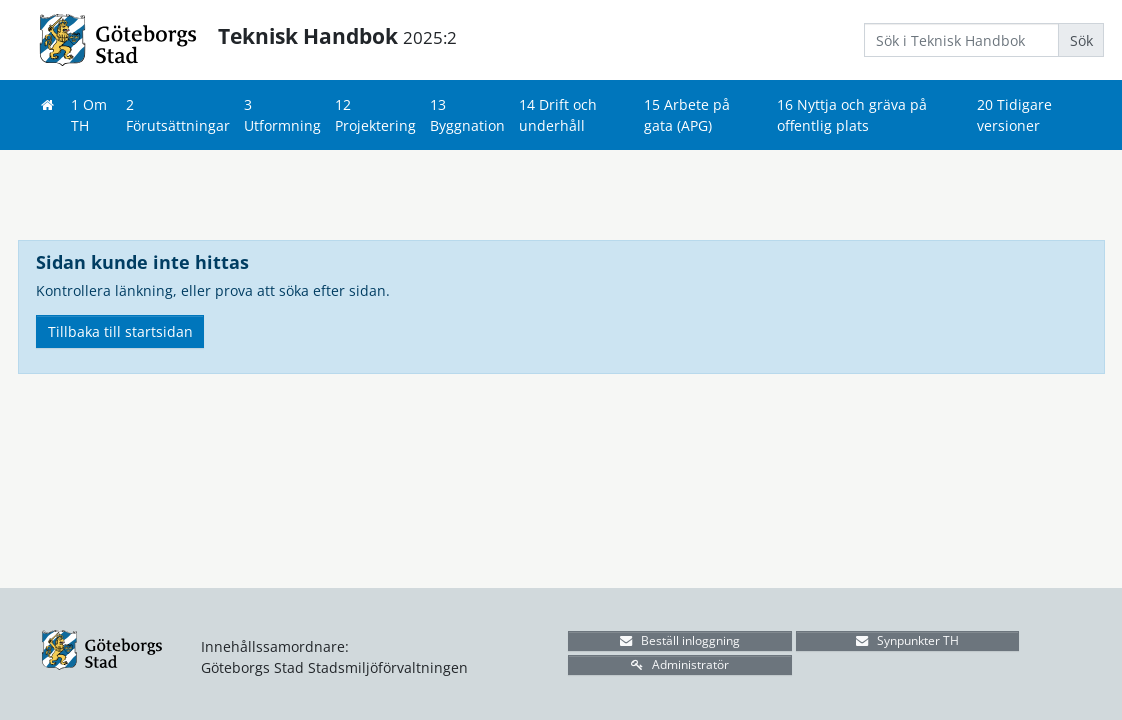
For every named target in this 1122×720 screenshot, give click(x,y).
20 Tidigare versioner (1014, 115)
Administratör (680, 664)
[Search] (961, 40)
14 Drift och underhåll (558, 115)
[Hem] (48, 104)
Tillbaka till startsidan (120, 331)
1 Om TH (89, 115)
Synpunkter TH (907, 640)
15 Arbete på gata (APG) (687, 115)
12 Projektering (375, 115)
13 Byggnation (467, 115)
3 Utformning (282, 115)
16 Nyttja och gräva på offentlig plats (852, 115)
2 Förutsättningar (178, 115)
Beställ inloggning (680, 640)
